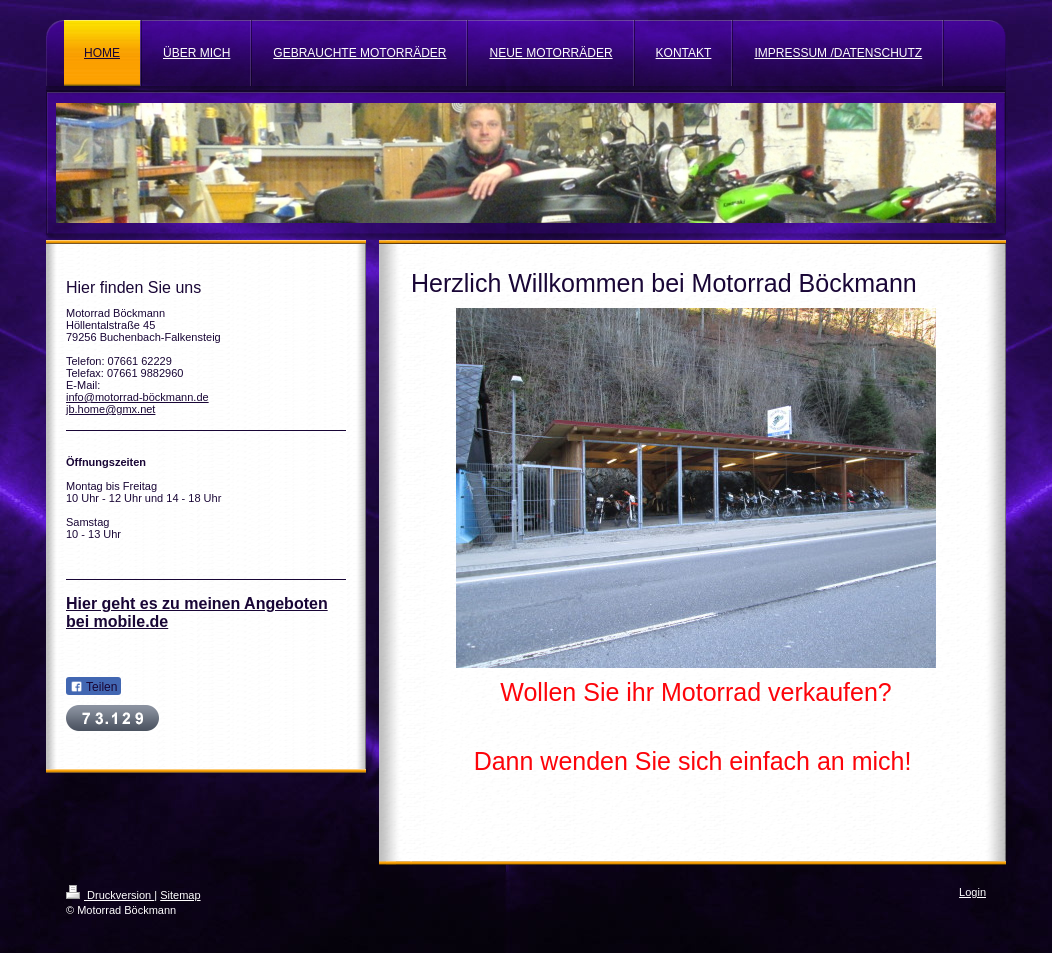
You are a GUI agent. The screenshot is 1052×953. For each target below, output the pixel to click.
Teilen (93, 687)
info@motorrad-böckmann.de (137, 397)
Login (972, 892)
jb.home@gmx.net (110, 409)
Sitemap (180, 895)
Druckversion (110, 895)
